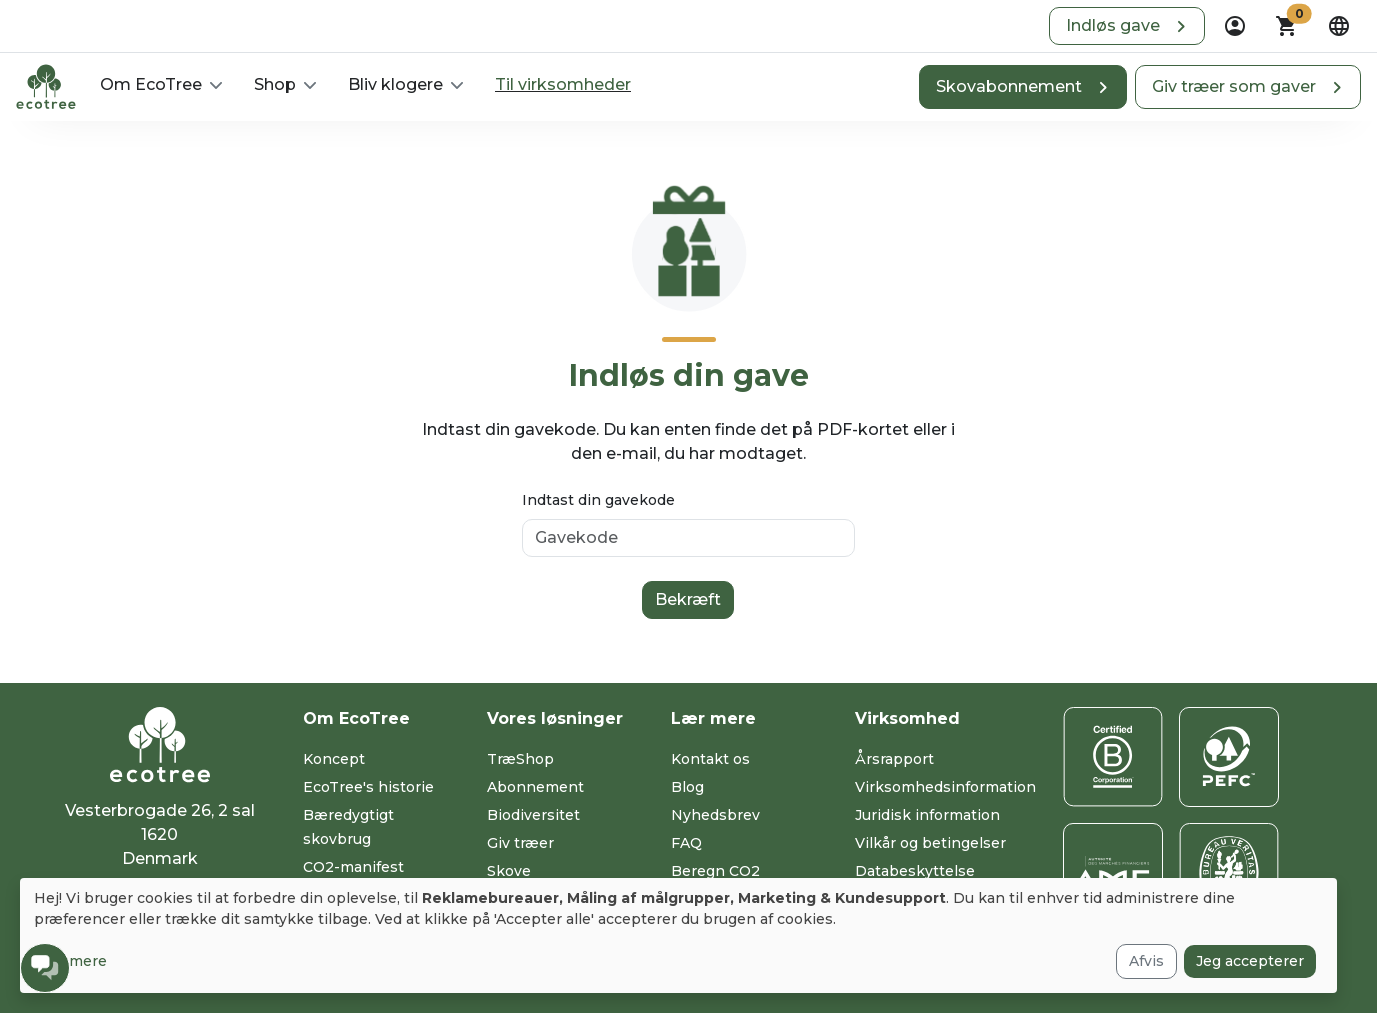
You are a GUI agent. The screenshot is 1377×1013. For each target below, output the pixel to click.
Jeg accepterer (1250, 961)
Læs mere (70, 961)
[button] (1127, 26)
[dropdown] (1235, 26)
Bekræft (688, 599)
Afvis (1146, 961)
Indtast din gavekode (598, 500)
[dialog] (678, 935)
